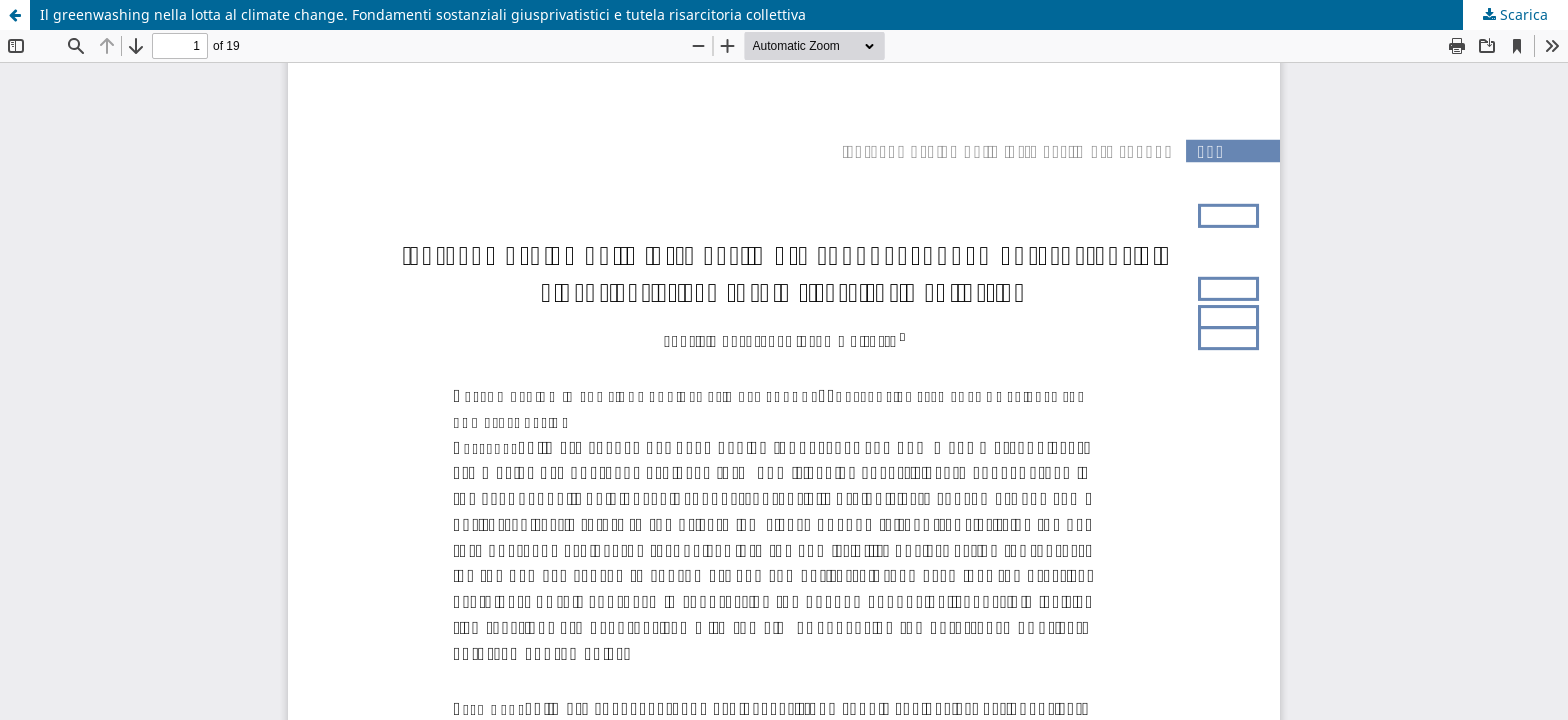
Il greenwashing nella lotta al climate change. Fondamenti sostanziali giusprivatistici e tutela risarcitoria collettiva (423, 14)
